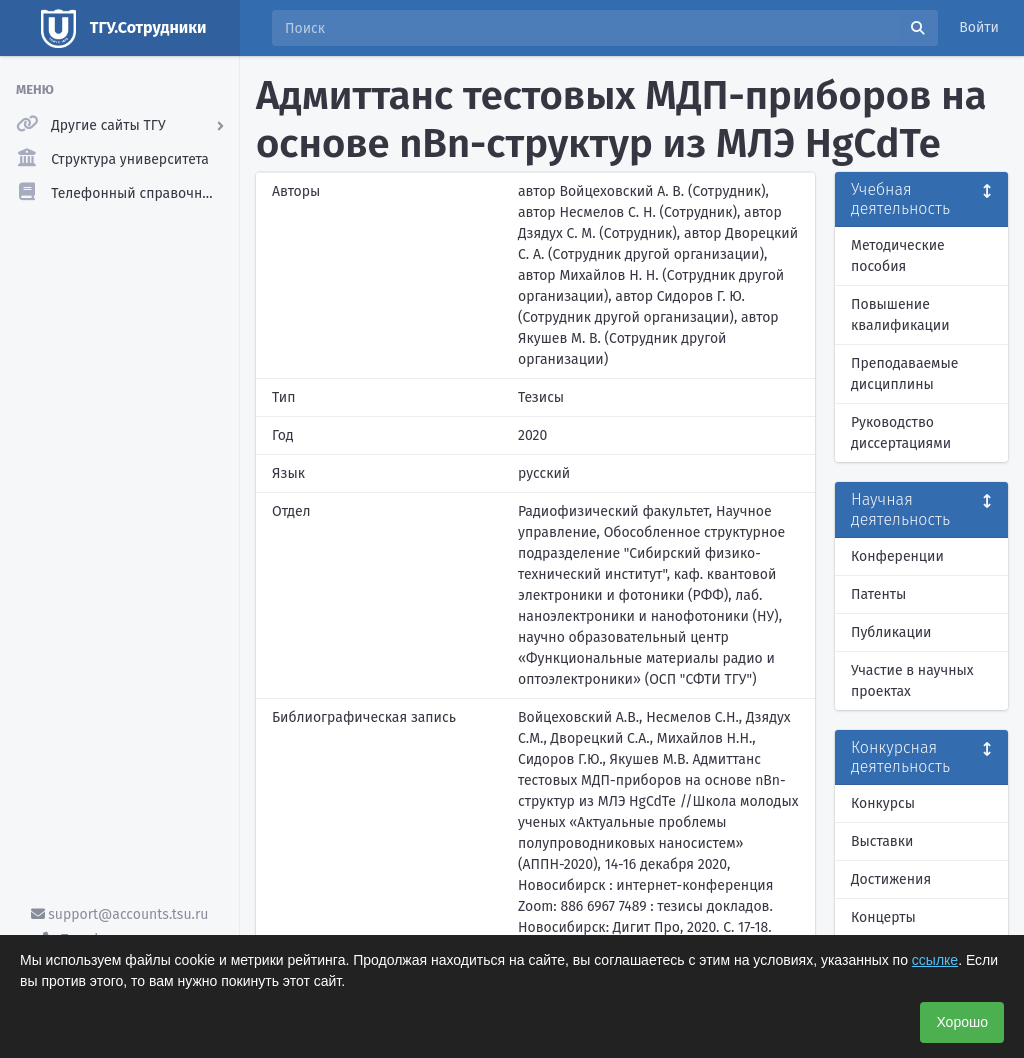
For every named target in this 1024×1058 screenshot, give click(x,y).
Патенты (878, 594)
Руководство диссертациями (901, 433)
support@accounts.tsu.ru (120, 914)
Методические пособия (898, 256)
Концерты (883, 917)
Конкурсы (883, 803)
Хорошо (962, 1022)
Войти (979, 27)
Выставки (882, 841)
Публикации (891, 632)
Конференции (897, 556)
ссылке (935, 960)
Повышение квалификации (900, 315)
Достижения (891, 879)
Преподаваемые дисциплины (904, 374)
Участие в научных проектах (912, 681)
